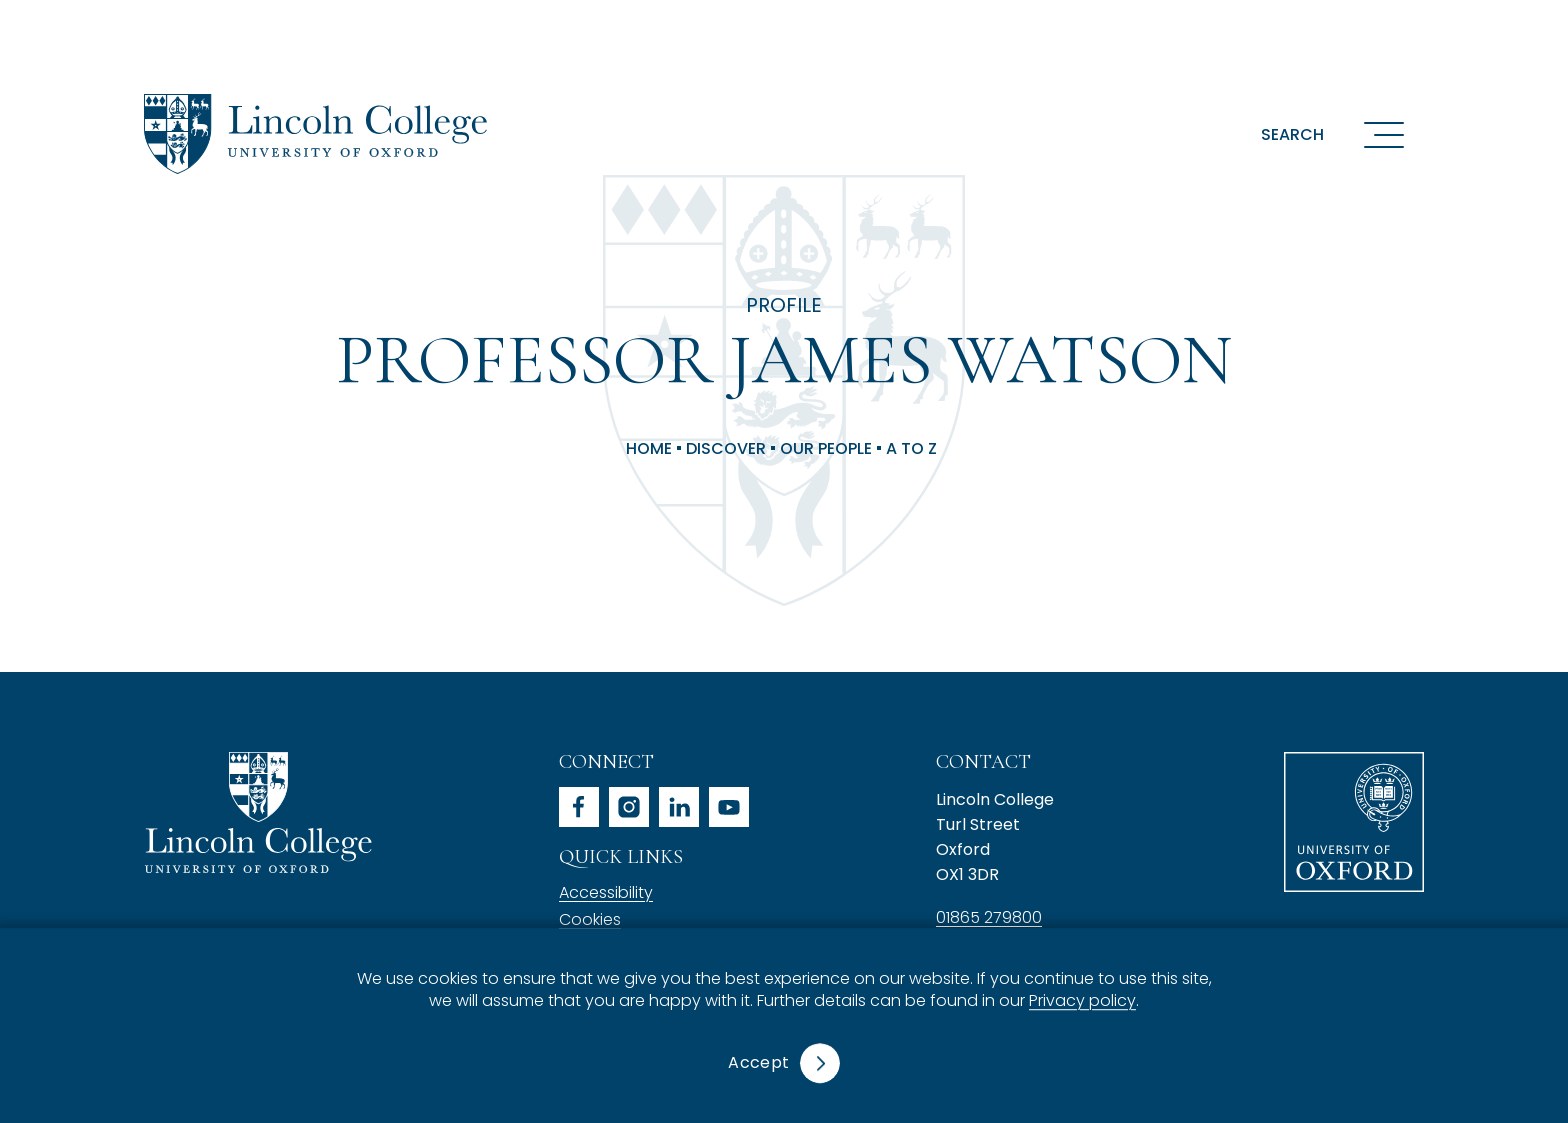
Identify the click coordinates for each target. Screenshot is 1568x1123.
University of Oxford (1354, 822)
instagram (629, 807)
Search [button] (1292, 134)
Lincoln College (258, 812)
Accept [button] (758, 1062)
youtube (729, 807)
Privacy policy (1082, 1001)
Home (649, 449)
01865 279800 (989, 917)
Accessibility (606, 892)
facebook (579, 807)
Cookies (590, 919)
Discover (726, 449)
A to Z (911, 449)
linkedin (679, 807)
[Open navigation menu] (1384, 134)
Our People (826, 449)
